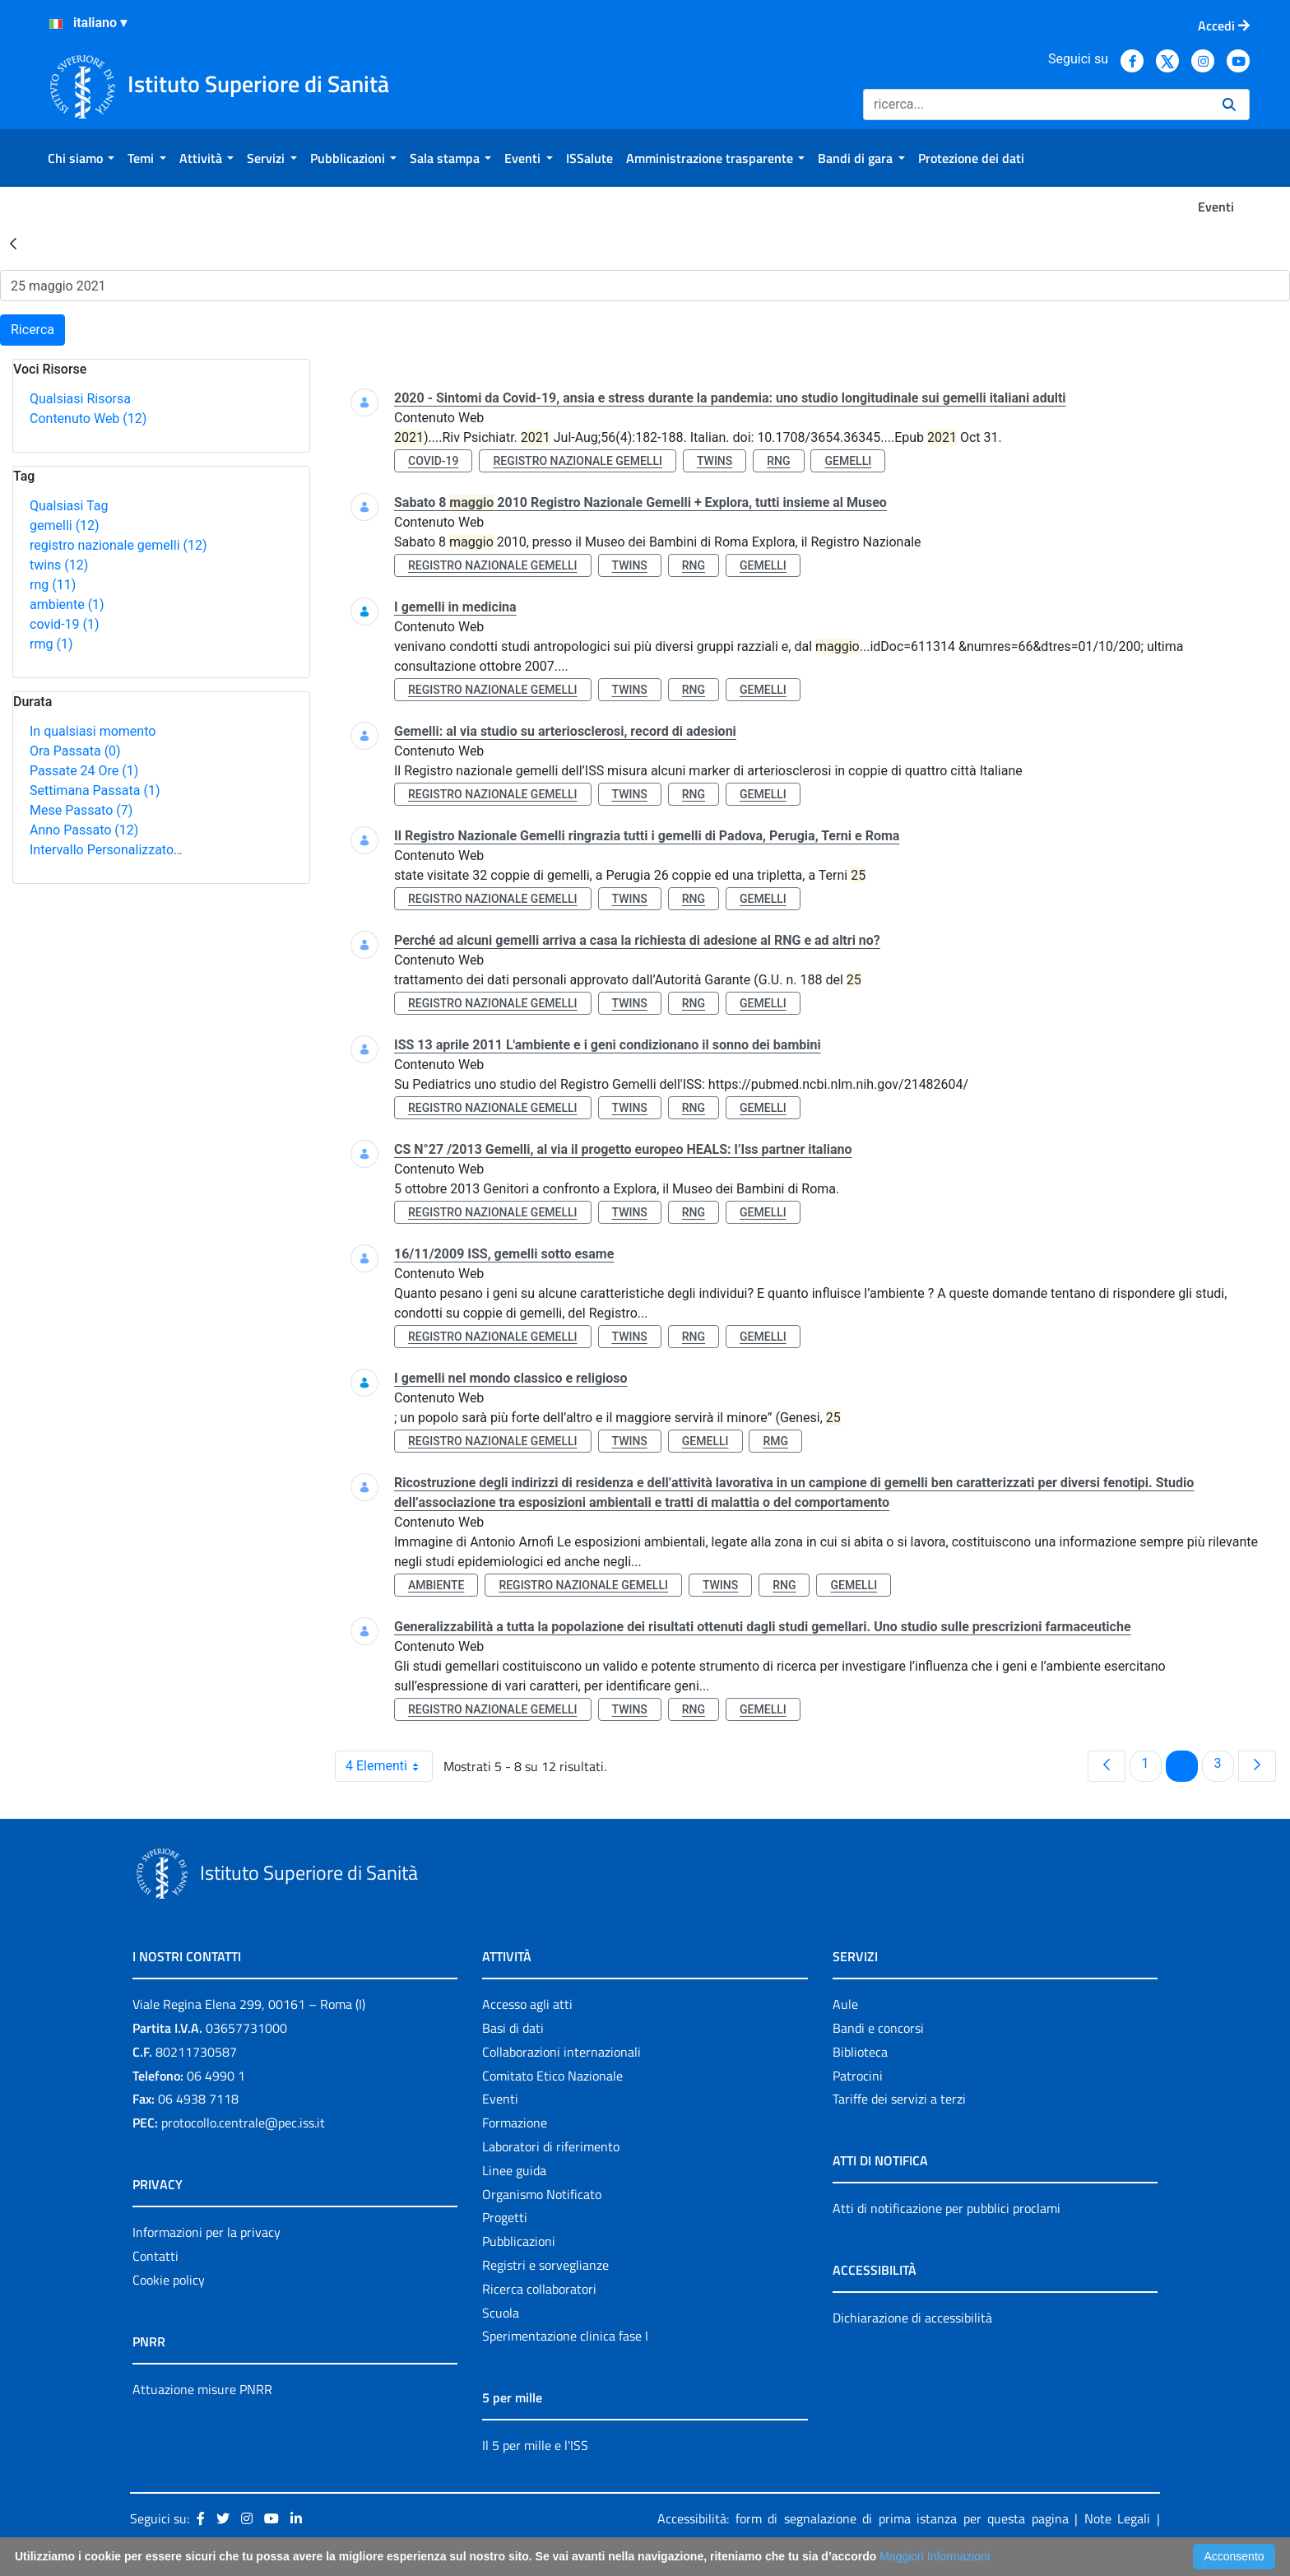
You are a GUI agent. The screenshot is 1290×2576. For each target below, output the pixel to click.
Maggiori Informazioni (934, 2556)
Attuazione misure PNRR (202, 2389)
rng (53, 585)
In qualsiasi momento (92, 731)
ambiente (67, 604)
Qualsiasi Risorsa (80, 399)
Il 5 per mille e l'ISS (535, 2445)
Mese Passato (81, 810)
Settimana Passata (95, 790)
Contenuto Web (88, 418)
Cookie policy (168, 2280)
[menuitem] (81, 158)
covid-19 (64, 624)
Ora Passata (75, 751)
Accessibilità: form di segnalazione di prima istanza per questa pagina (863, 2518)
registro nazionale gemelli (118, 545)
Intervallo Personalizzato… (106, 850)
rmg (51, 644)
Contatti (155, 2256)
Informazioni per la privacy (206, 2232)
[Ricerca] (1036, 104)
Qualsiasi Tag (69, 506)
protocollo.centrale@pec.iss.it (243, 2122)
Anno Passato (84, 830)
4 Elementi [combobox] (389, 1766)
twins (59, 565)
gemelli (65, 525)
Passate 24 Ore (84, 771)
